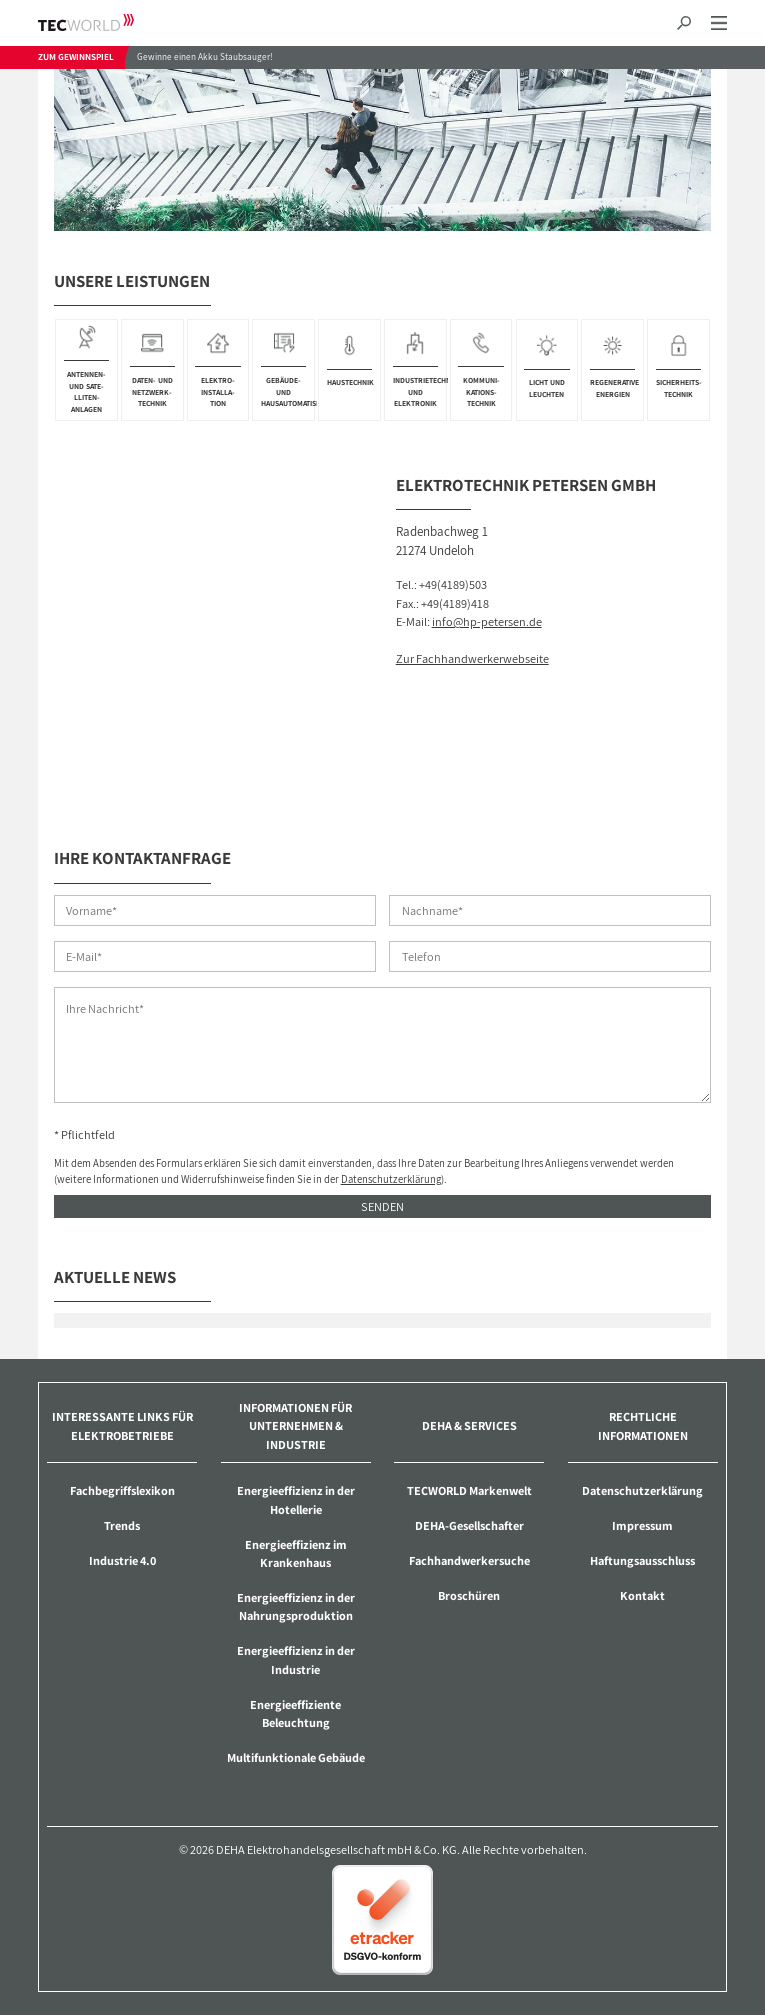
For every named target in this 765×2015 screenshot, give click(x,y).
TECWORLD (103, 22)
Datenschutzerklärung (391, 1179)
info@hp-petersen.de (487, 621)
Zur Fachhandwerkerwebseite (472, 658)
